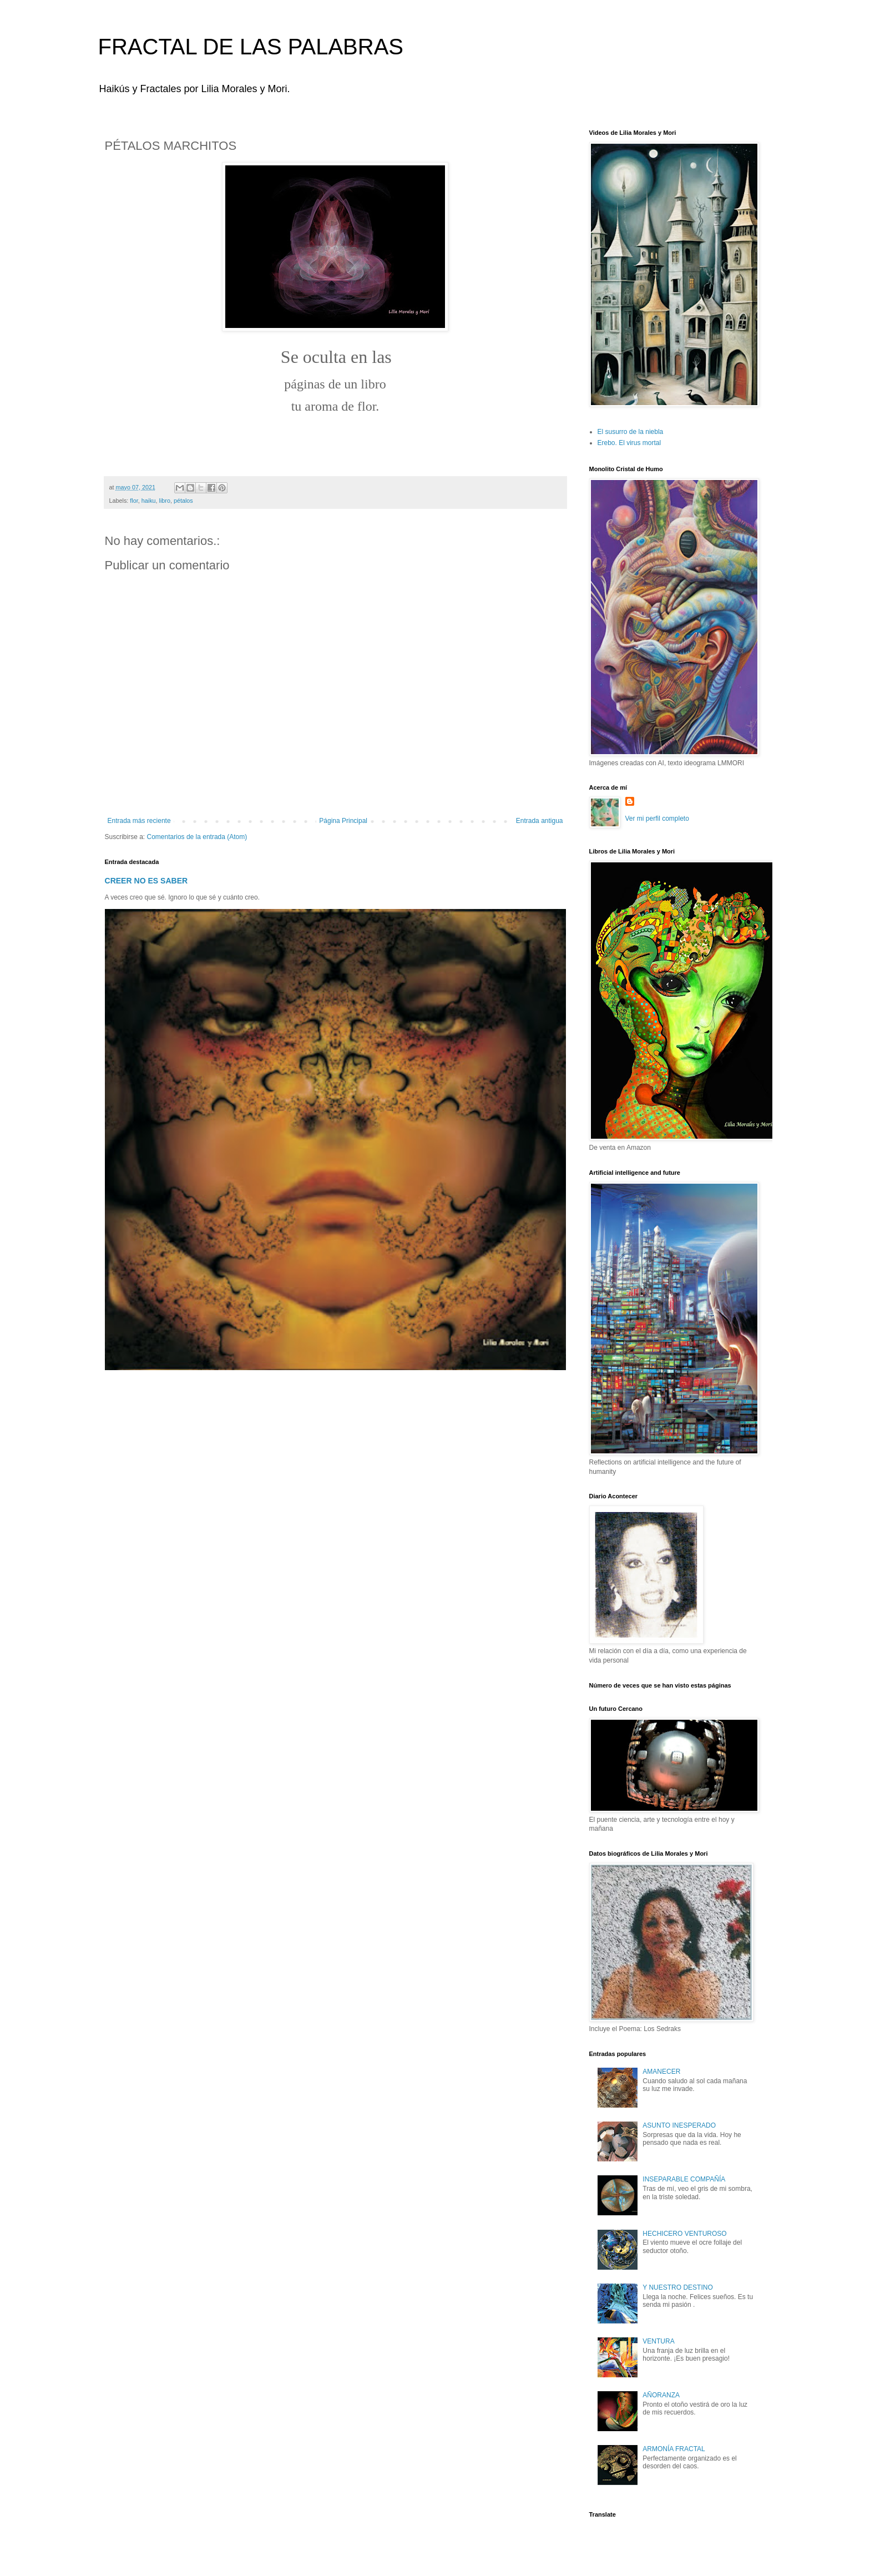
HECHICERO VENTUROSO (684, 2233)
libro (164, 500)
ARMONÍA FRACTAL (674, 2449)
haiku (148, 500)
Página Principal (343, 821)
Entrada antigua (539, 821)
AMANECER (661, 2071)
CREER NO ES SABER (146, 880)
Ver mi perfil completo (657, 818)
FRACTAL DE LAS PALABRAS (251, 46)
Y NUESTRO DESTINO (677, 2287)
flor (134, 500)
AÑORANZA (661, 2395)
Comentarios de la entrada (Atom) (197, 837)
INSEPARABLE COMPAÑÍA (684, 2179)
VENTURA (658, 2341)
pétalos (183, 500)
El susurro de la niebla (631, 432)
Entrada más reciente (139, 821)
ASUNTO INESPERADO (679, 2125)
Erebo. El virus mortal (629, 443)
